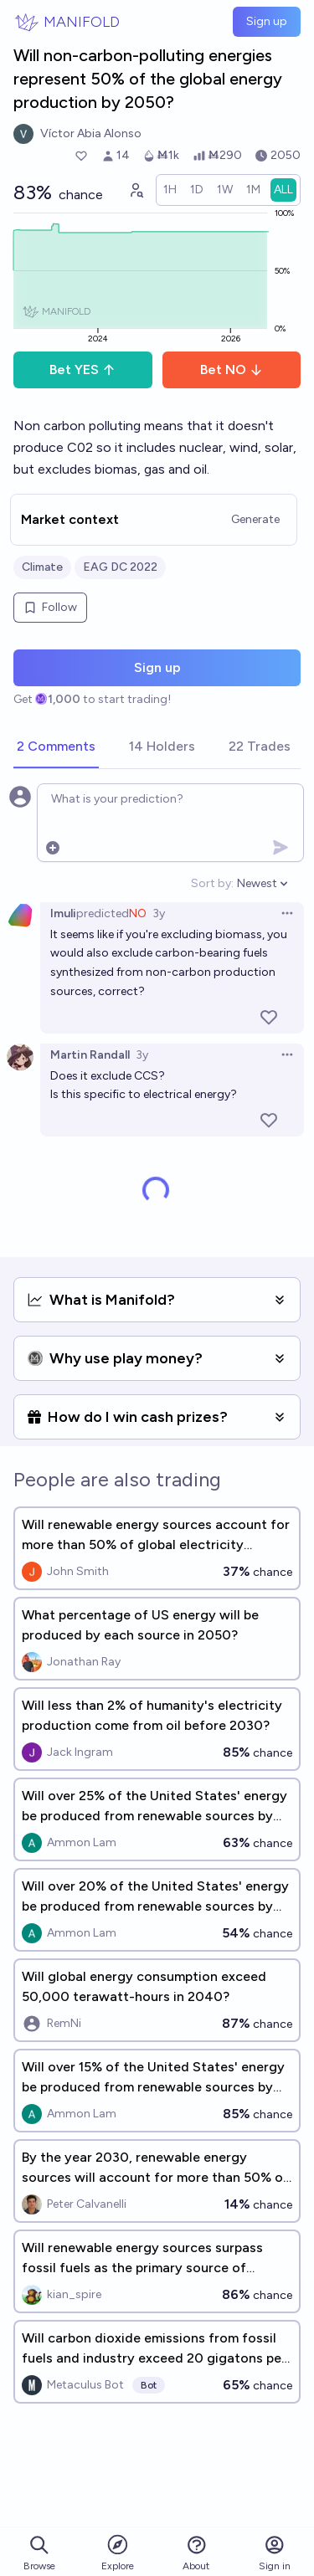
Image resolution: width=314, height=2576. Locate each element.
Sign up (266, 21)
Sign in (275, 2553)
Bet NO (231, 369)
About (196, 2553)
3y (158, 913)
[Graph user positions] (135, 190)
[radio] (170, 190)
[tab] (56, 747)
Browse (39, 2553)
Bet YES (82, 369)
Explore (117, 2552)
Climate (42, 567)
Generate (255, 519)
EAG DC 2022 (120, 567)
